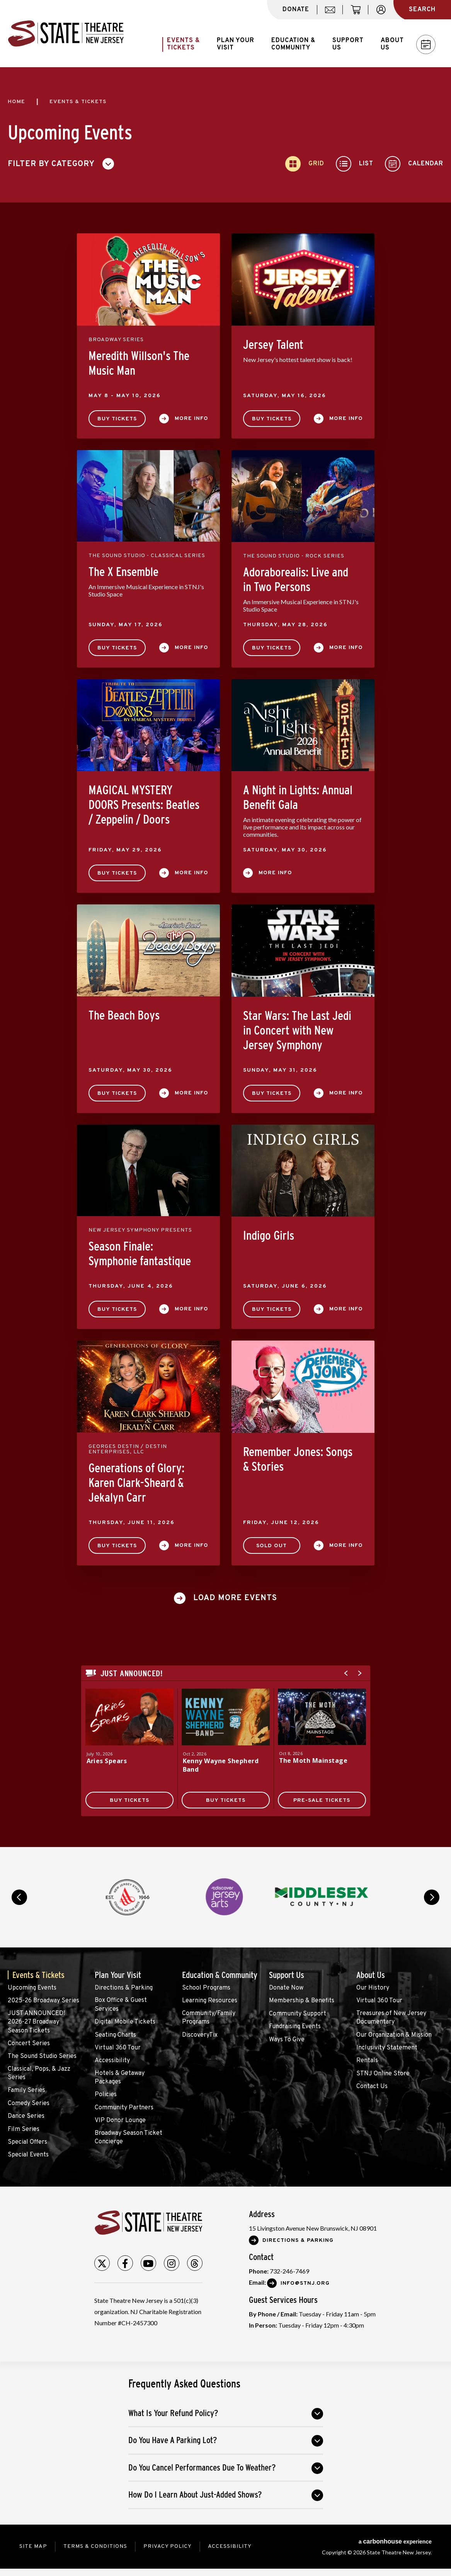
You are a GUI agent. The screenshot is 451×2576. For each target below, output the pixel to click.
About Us (370, 1975)
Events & (183, 44)
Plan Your (235, 44)
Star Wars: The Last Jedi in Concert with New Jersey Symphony (297, 1030)
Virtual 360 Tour (118, 2048)
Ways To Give (287, 2040)
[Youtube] (148, 2263)
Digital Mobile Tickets (125, 2022)
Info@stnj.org (305, 2283)
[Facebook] (125, 2263)
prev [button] (19, 1897)
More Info (191, 418)
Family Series (26, 2090)
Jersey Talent (273, 345)
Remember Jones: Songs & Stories (297, 1459)
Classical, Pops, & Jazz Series (39, 2073)
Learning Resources (209, 2001)
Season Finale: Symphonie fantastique (139, 1253)
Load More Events (235, 1598)
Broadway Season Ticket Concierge (128, 2137)
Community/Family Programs (208, 2018)
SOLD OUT (271, 1546)
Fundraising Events (295, 2027)
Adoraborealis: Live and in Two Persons (295, 579)
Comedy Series (28, 2103)
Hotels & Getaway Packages (120, 2078)
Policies (106, 2095)
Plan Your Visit (118, 1975)
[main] (225, 957)
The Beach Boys (124, 1015)
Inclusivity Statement (386, 2048)
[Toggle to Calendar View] (414, 164)
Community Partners (124, 2108)
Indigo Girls (268, 1235)
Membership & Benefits (301, 2001)
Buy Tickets (117, 419)
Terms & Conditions (95, 2546)
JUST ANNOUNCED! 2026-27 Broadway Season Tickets (36, 2022)
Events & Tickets (38, 1975)
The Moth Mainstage (313, 1760)
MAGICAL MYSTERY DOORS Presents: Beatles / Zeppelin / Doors (143, 804)
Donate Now (286, 1988)
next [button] (431, 1897)
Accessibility (112, 2061)
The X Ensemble (123, 572)
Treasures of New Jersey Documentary (391, 2018)
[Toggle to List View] (354, 164)
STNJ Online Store (383, 2074)
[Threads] (195, 2263)
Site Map (33, 2546)
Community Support (297, 2014)
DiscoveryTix (200, 2035)
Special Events (28, 2155)
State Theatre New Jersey (66, 33)
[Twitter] (102, 2263)
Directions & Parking (124, 1988)
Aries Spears (107, 1761)
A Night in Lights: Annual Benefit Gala (297, 797)
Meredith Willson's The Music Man (138, 363)
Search (422, 10)
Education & (293, 44)
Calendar (426, 44)
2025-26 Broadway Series (43, 2001)
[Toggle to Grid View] (304, 164)
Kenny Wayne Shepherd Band (221, 1765)
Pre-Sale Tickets (321, 1800)
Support (348, 44)
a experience (395, 2541)
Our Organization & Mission (394, 2035)
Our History (372, 1988)
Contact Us (372, 2086)
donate (296, 10)
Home (16, 102)
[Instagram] (171, 2263)
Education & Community (219, 1975)
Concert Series (29, 2044)
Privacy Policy (167, 2546)
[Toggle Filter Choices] (64, 163)
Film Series (23, 2129)
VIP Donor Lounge (120, 2120)
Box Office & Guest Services (121, 2005)
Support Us (286, 1975)
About (392, 44)
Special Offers (27, 2142)
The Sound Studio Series (42, 2056)
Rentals (367, 2061)
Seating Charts (115, 2035)
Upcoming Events (32, 1988)
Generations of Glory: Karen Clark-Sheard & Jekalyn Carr (136, 1482)
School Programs (206, 1988)
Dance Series (26, 2116)
